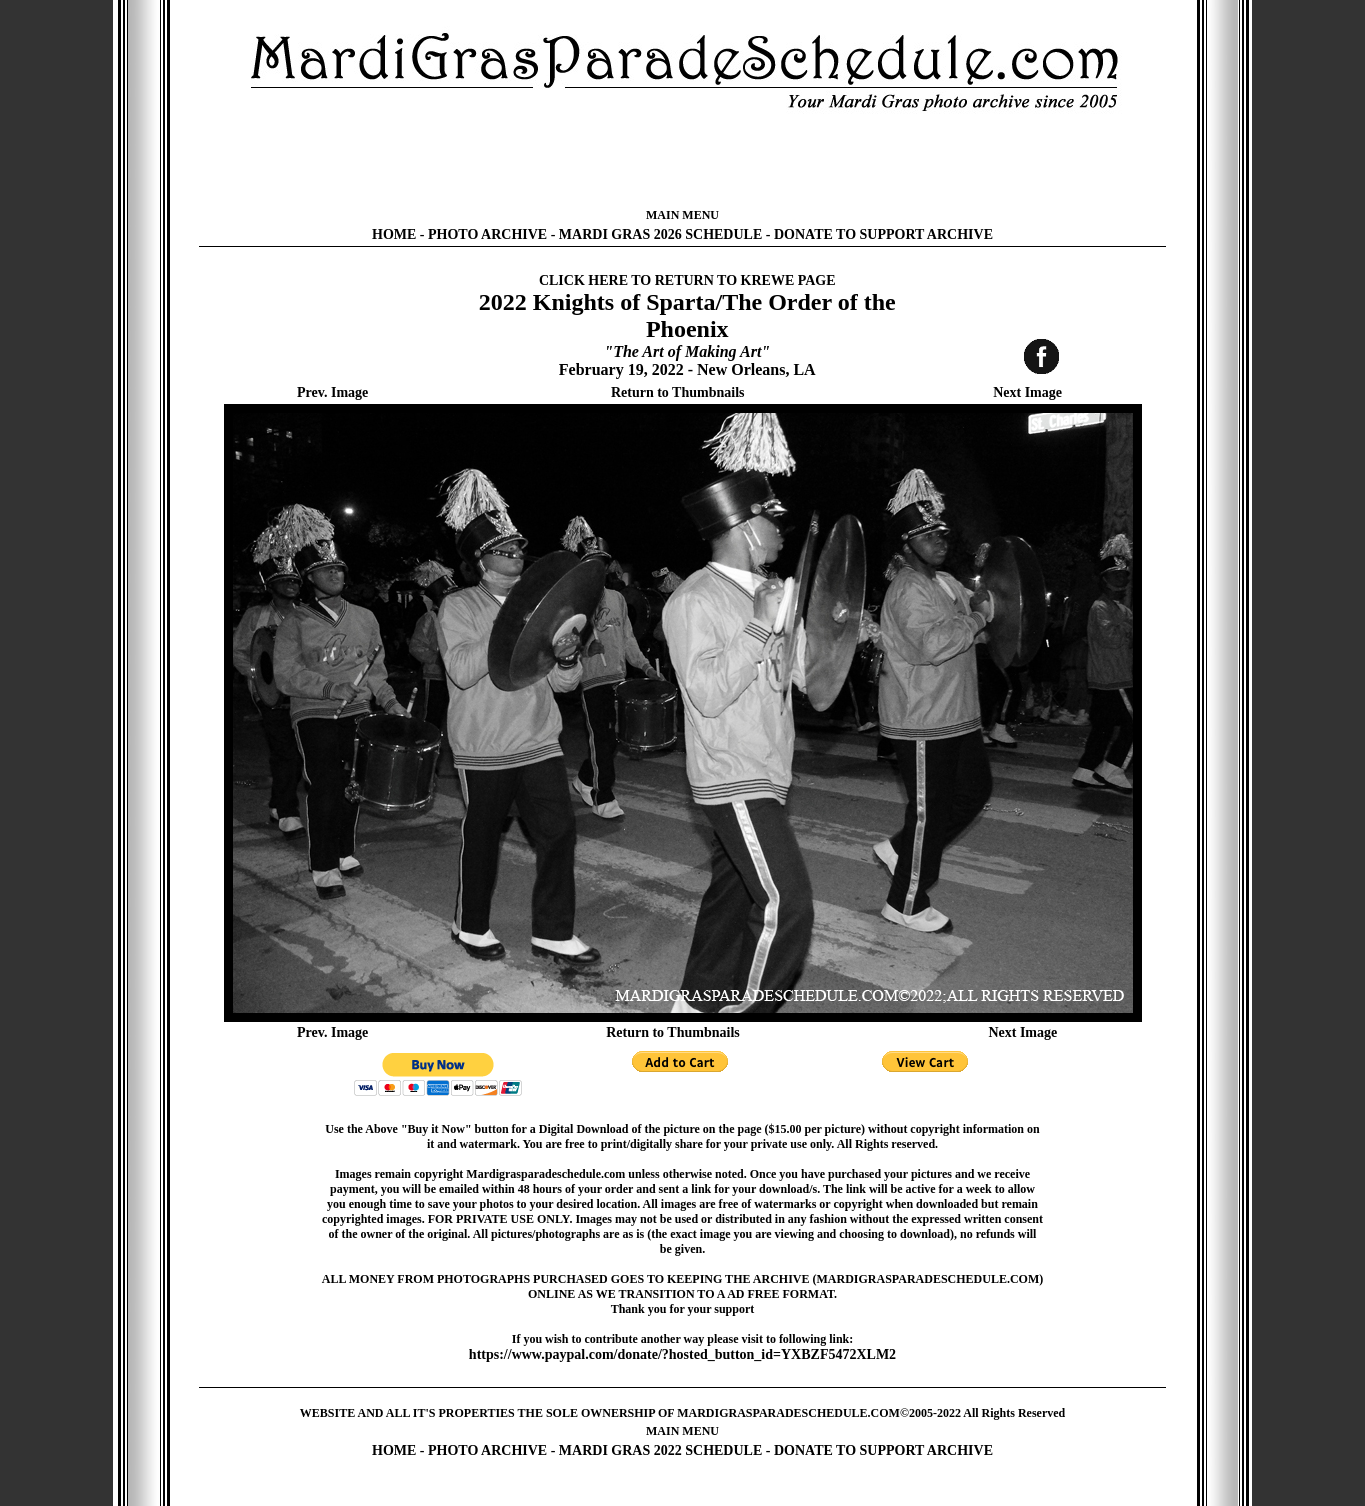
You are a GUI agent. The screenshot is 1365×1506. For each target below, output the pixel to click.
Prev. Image (332, 392)
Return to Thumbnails (678, 392)
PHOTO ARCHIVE (487, 234)
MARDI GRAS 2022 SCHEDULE (660, 1450)
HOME (394, 234)
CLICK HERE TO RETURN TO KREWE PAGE (687, 280)
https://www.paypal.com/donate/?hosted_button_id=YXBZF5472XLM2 (682, 1354)
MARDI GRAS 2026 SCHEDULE (660, 234)
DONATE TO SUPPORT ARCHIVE (883, 234)
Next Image (1027, 392)
